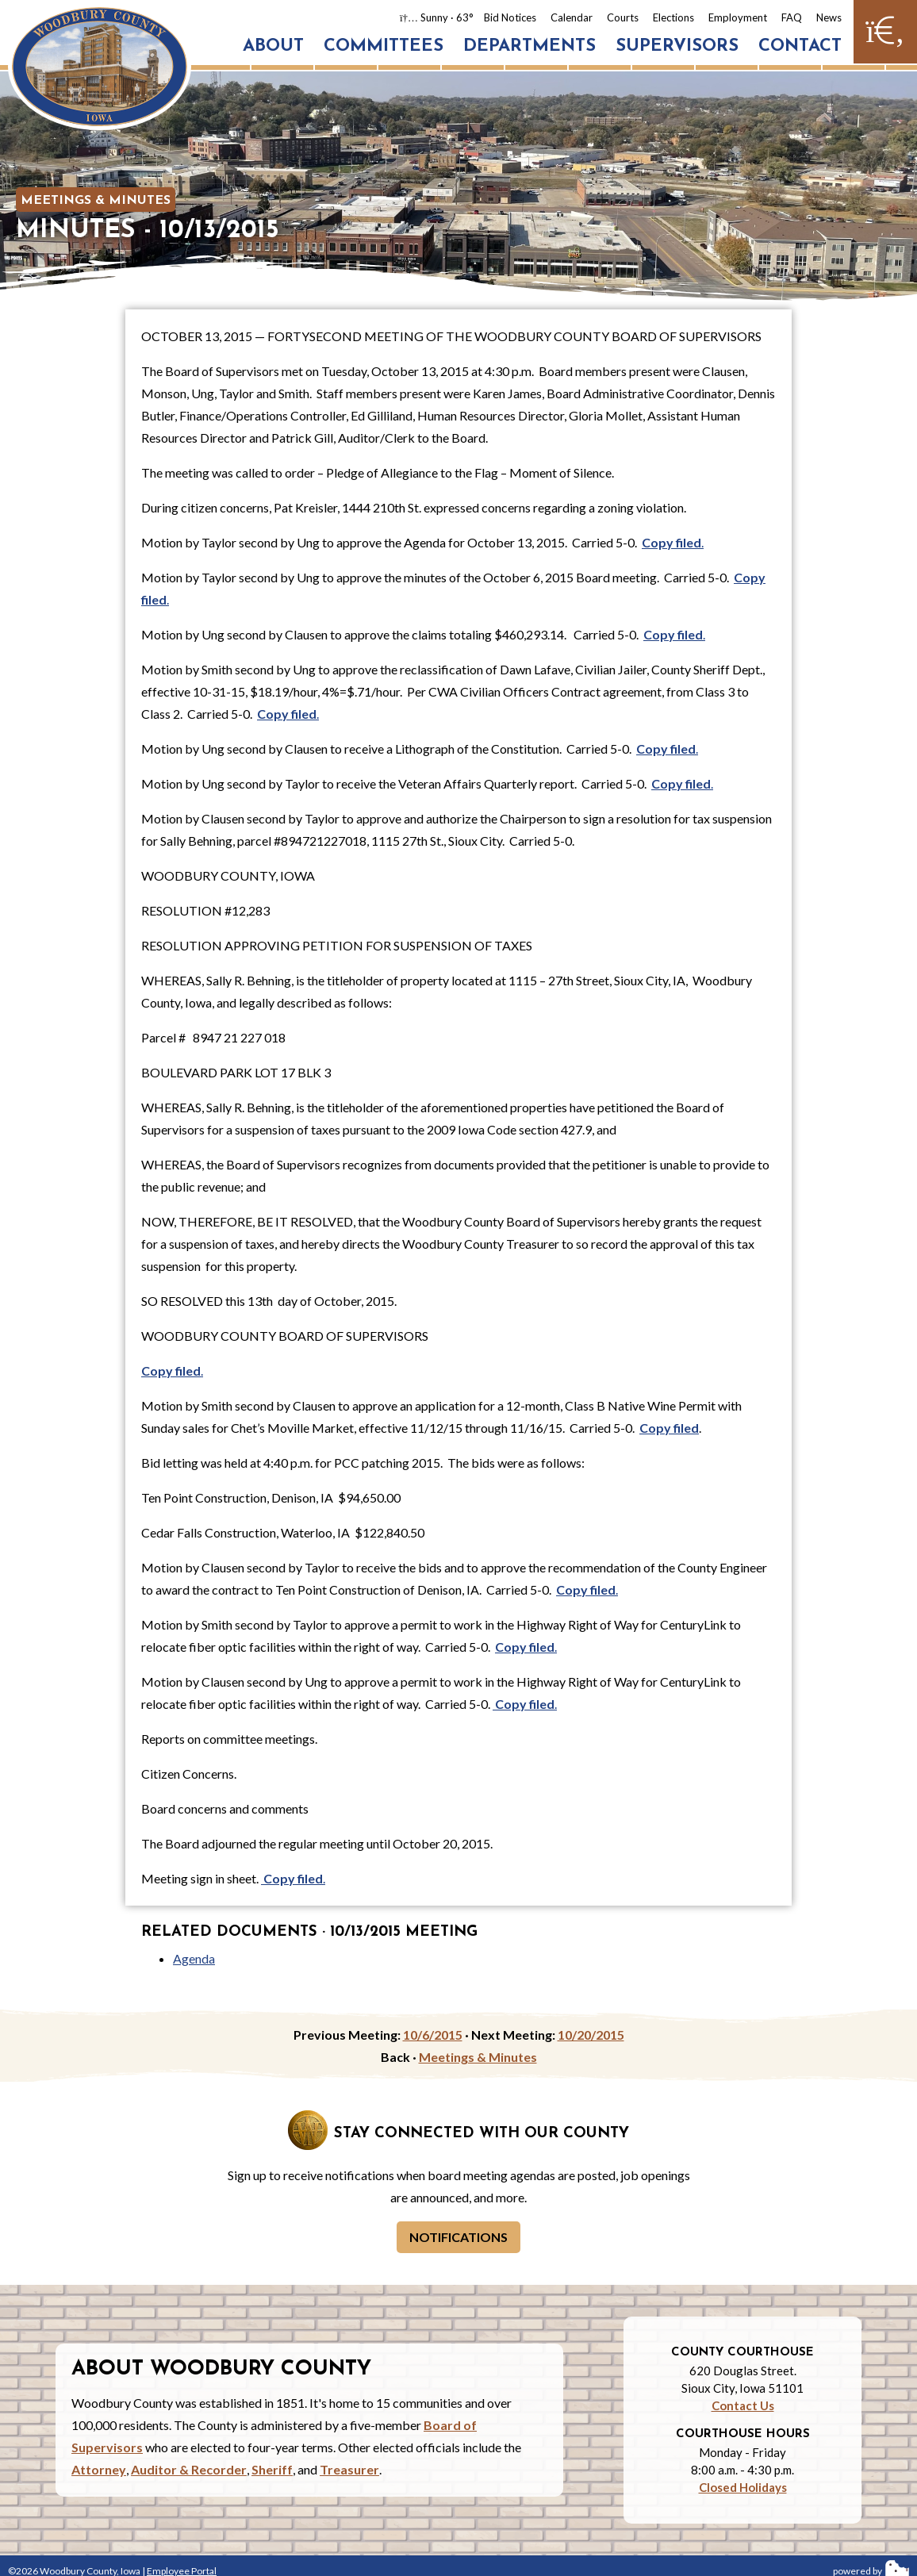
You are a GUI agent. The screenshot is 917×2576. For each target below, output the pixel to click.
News (829, 17)
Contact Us (743, 2405)
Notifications (458, 2236)
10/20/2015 (591, 2034)
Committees (383, 46)
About (273, 46)
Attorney (98, 2469)
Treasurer (349, 2469)
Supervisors (677, 46)
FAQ (791, 17)
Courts (623, 17)
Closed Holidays (743, 2487)
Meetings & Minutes (96, 200)
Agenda (194, 1958)
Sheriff (272, 2469)
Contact (800, 46)
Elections (673, 17)
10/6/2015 (432, 2034)
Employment (737, 17)
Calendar (572, 17)
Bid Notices (510, 17)
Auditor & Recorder (189, 2469)
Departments (529, 46)
